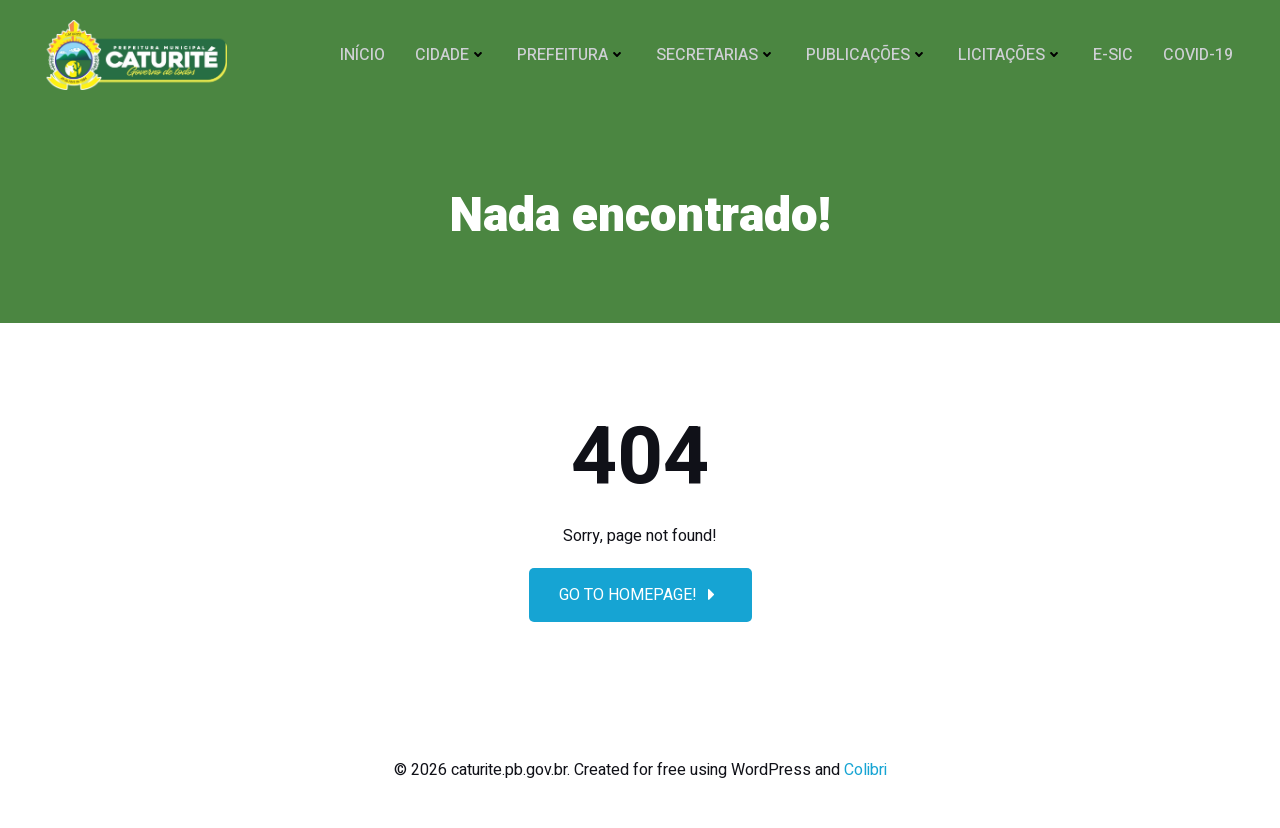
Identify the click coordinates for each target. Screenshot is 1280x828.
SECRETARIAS (716, 55)
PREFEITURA (571, 55)
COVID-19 (1198, 55)
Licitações (1010, 55)
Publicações (867, 55)
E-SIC (1113, 55)
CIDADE (451, 55)
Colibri (865, 770)
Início (362, 55)
